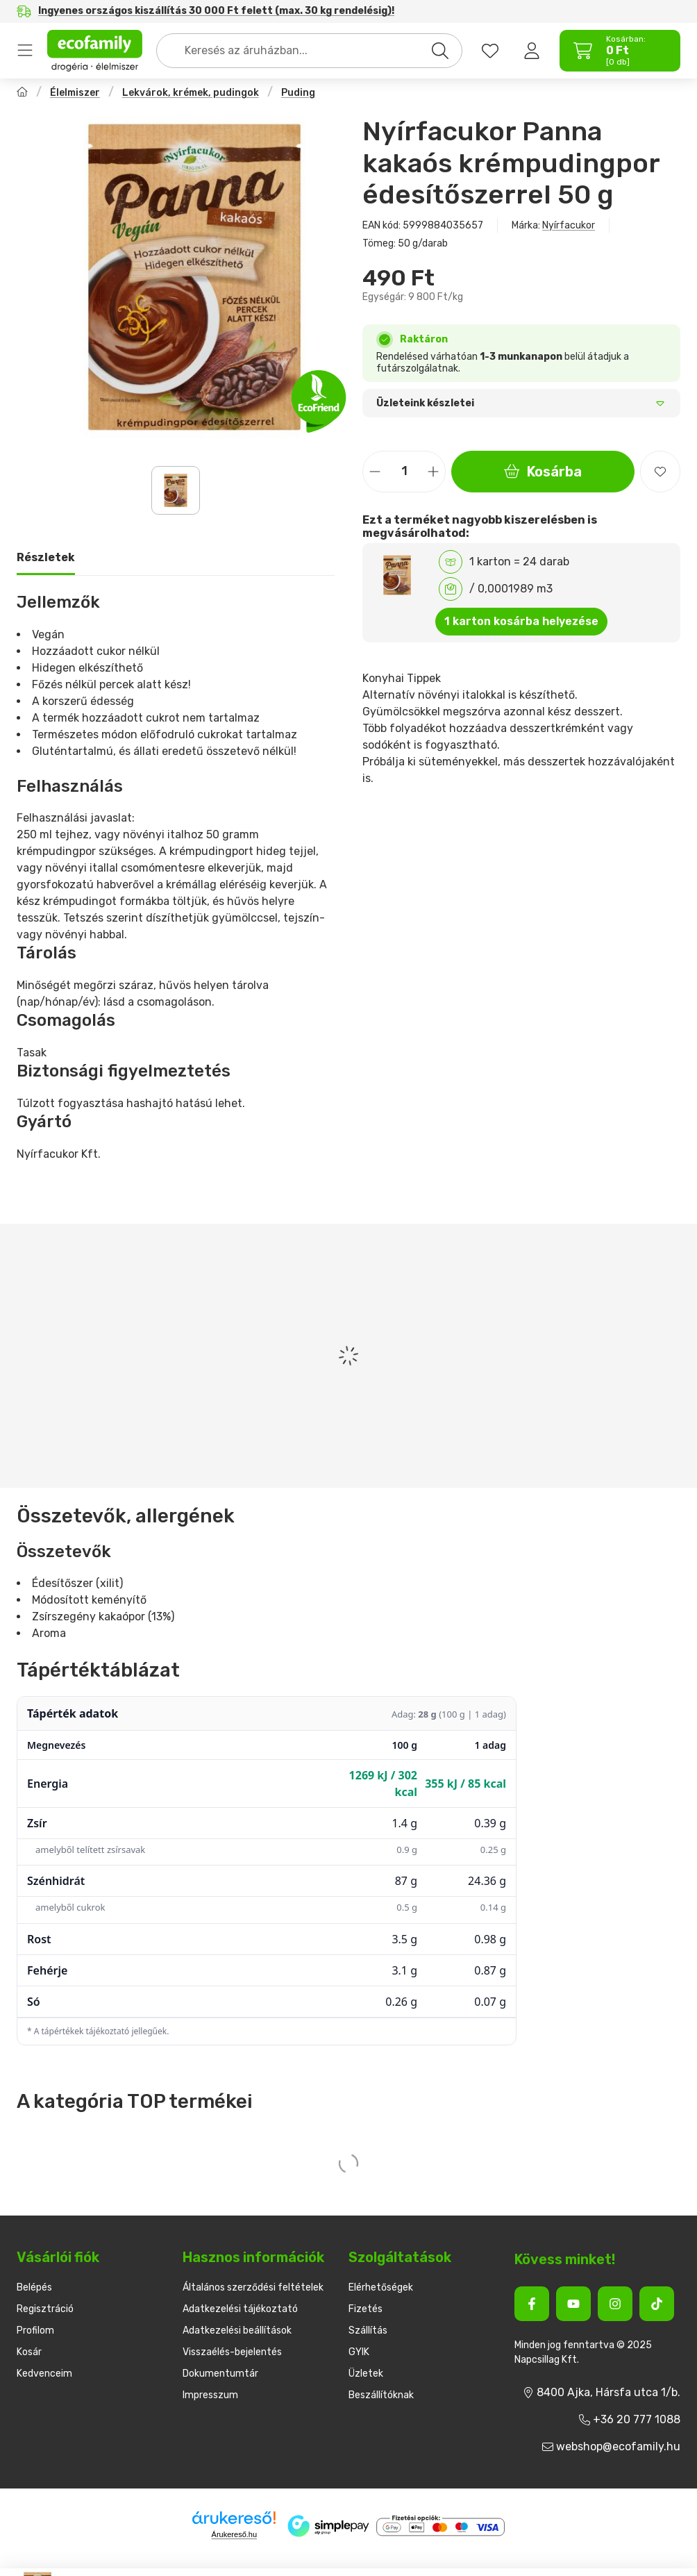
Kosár (29, 2352)
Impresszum (210, 2395)
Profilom (35, 2330)
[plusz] (433, 471)
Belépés (34, 2287)
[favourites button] (490, 51)
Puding (298, 93)
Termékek (25, 50)
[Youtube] (573, 2303)
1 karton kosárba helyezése (521, 621)
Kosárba (543, 471)
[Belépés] (532, 51)
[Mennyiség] (404, 471)
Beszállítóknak (381, 2395)
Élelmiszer (75, 93)
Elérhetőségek (380, 2287)
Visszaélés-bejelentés (232, 2352)
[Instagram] (615, 2303)
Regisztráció (45, 2309)
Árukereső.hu (234, 2534)
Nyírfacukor (568, 225)
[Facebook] (531, 2303)
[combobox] (309, 50)
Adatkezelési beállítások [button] (237, 2330)
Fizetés (365, 2309)
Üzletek (365, 2373)
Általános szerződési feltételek (253, 2287)
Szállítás (367, 2330)
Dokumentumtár (220, 2373)
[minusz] (375, 471)
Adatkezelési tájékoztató (240, 2309)
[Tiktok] (656, 2303)
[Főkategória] (22, 93)
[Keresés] (440, 50)
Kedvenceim (44, 2373)
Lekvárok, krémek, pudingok (190, 93)
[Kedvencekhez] (660, 471)
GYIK (358, 2352)
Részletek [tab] (46, 557)
